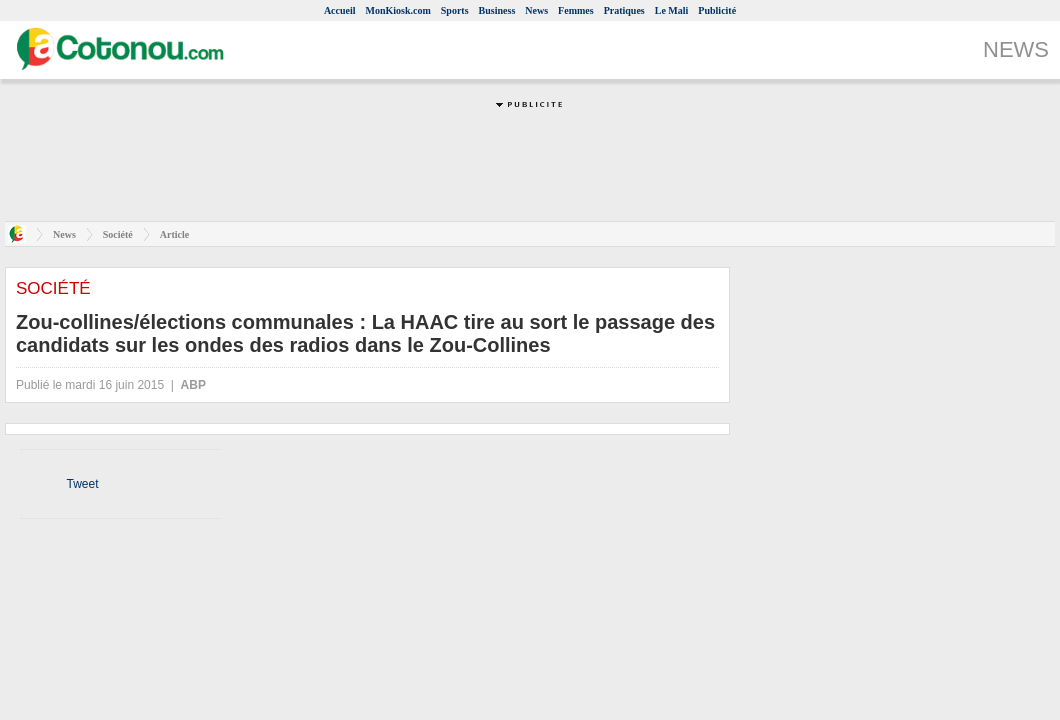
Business (497, 10)
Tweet (82, 484)
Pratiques (624, 10)
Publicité (717, 10)
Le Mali (672, 10)
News (536, 10)
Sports (455, 10)
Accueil (340, 10)
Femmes (576, 10)
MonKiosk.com (398, 10)
